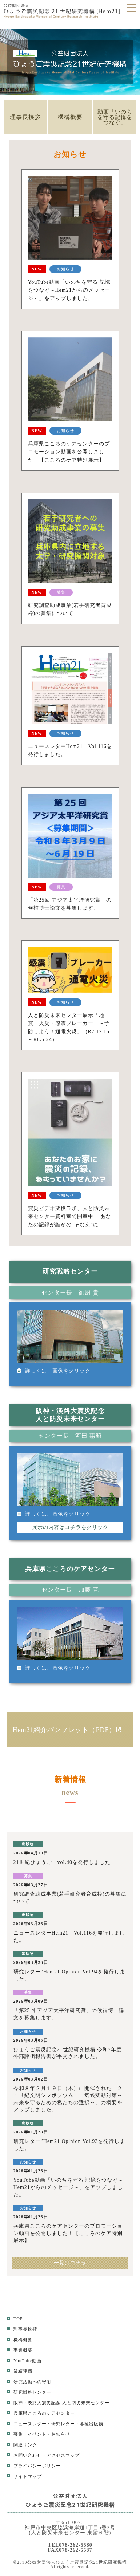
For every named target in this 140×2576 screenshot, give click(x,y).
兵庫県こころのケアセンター (41, 2413)
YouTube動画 (24, 2360)
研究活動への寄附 (29, 2381)
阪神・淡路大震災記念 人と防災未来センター (58, 2402)
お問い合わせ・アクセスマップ (43, 2455)
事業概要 (19, 2350)
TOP (15, 2318)
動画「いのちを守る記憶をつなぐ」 (114, 117)
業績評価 (19, 2371)
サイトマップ (24, 2476)
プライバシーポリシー (34, 2465)
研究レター (63, 2423)
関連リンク (22, 2444)
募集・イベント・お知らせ (38, 2434)
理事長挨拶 (25, 117)
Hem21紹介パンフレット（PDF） (69, 1729)
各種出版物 (91, 2423)
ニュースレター (27, 2423)
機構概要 (70, 117)
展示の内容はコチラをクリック (70, 1527)
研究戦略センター (29, 2392)
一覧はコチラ (70, 2262)
